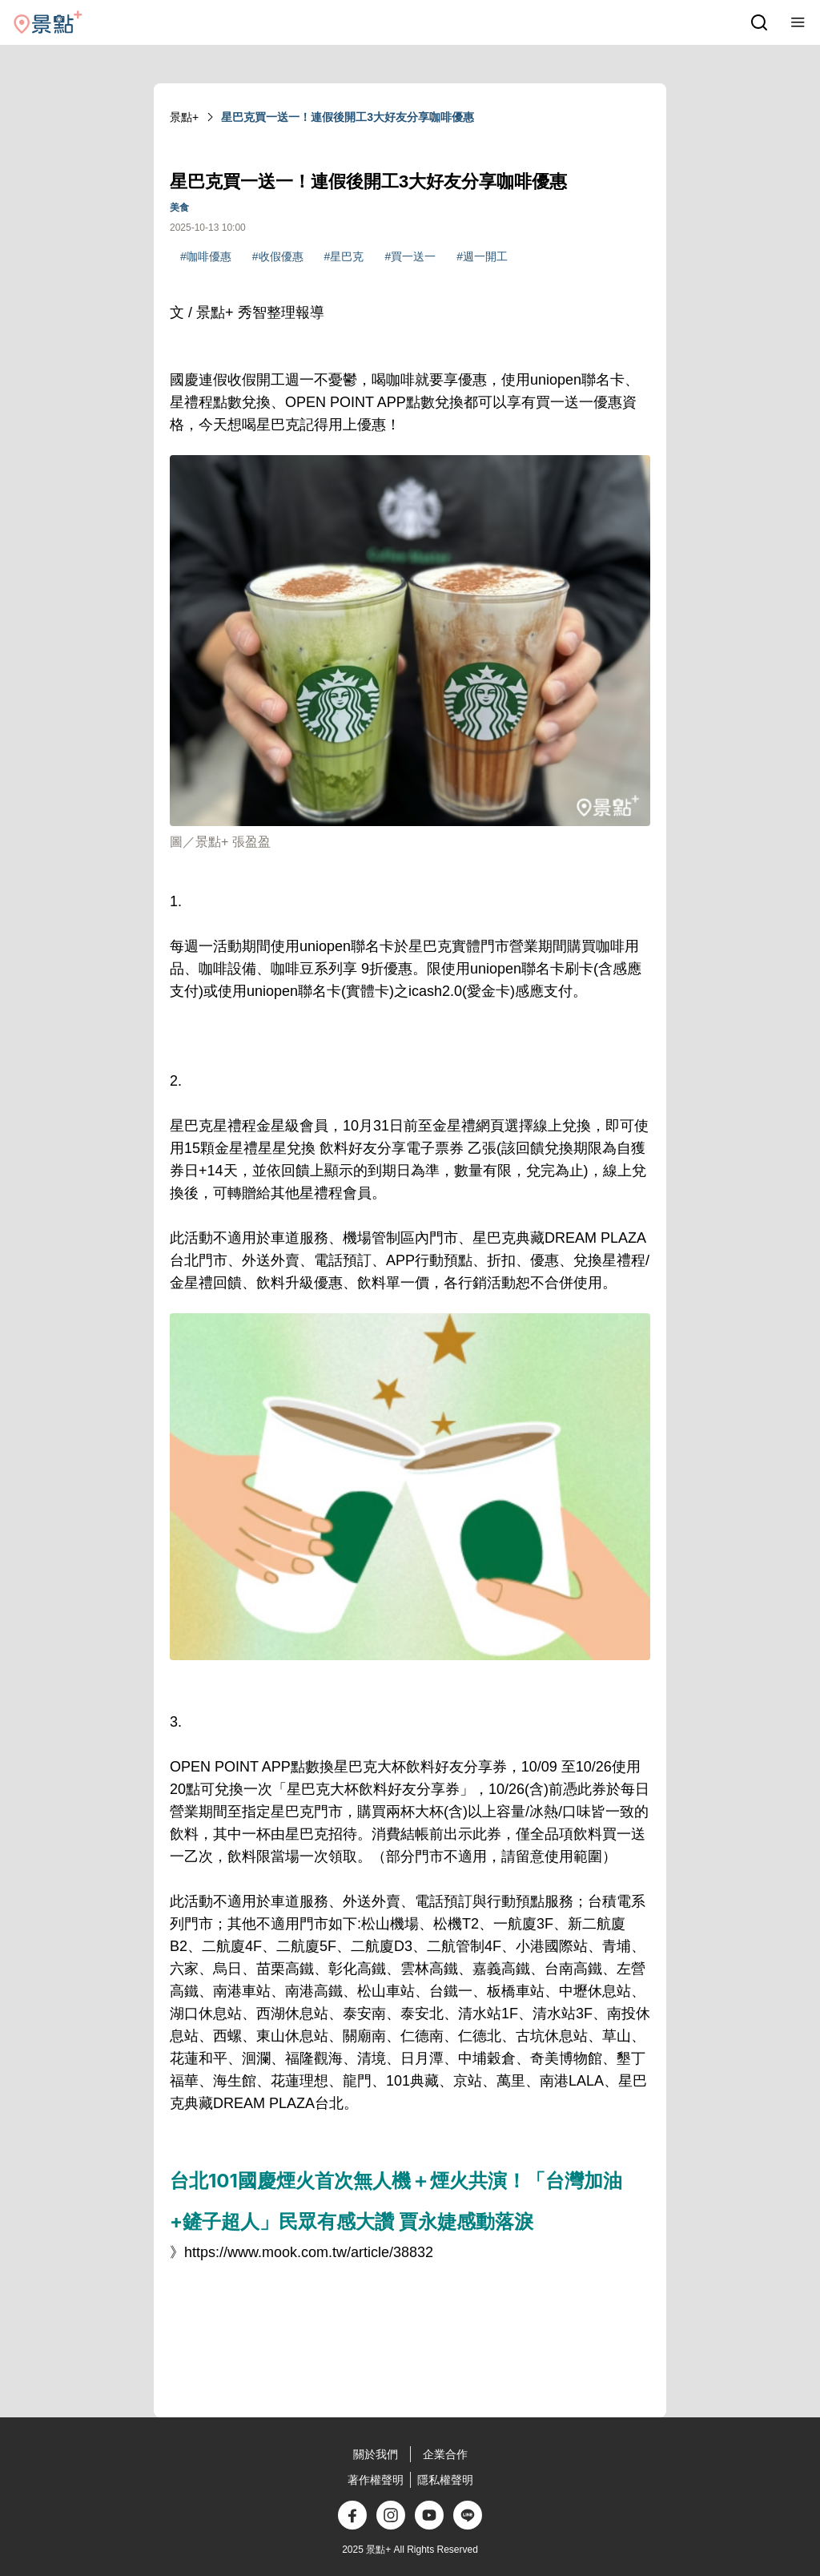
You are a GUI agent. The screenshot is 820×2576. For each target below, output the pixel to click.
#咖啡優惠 (205, 256)
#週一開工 (482, 256)
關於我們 (375, 2454)
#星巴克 (344, 256)
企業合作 (445, 2454)
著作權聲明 (376, 2479)
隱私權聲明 (445, 2479)
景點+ (184, 117)
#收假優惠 (277, 256)
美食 (179, 207)
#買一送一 (410, 256)
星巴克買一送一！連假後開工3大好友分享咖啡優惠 (347, 117)
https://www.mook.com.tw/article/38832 (308, 2252)
